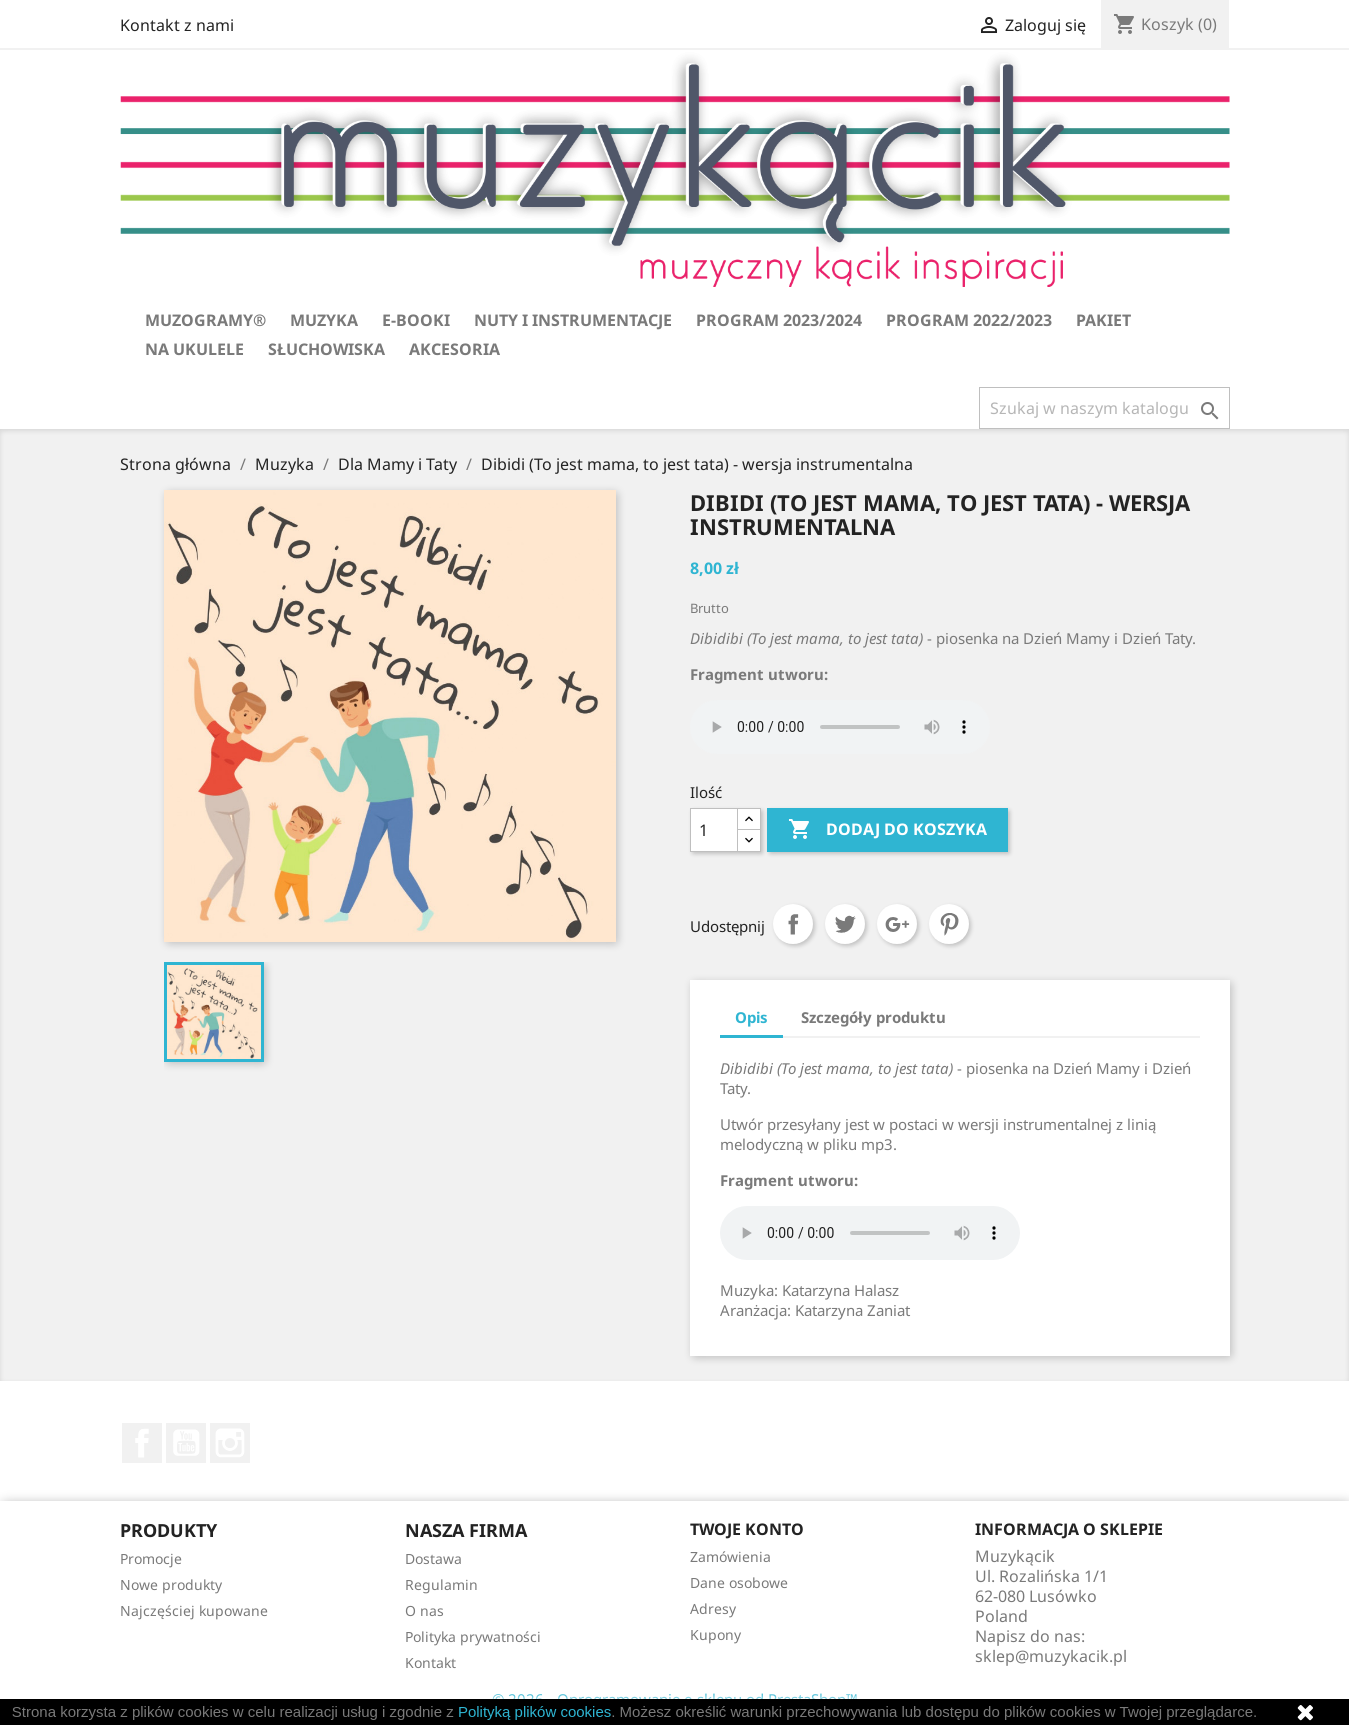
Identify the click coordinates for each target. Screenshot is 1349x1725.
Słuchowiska (326, 349)
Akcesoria (454, 349)
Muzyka (324, 320)
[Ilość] (714, 830)
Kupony (715, 1634)
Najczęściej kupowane (194, 1610)
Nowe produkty (171, 1584)
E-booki (416, 320)
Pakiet (1103, 320)
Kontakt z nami (177, 25)
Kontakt (430, 1662)
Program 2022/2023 (969, 320)
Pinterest (949, 924)
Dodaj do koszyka (887, 830)
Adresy (713, 1608)
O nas (424, 1610)
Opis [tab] (751, 1017)
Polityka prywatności (473, 1636)
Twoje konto (747, 1529)
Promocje (151, 1558)
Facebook (142, 1443)
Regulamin (441, 1584)
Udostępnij (793, 924)
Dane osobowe (739, 1582)
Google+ (897, 924)
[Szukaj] (1104, 408)
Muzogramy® (205, 320)
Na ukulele (194, 349)
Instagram (230, 1443)
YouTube (186, 1443)
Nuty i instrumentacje (573, 320)
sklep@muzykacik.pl (1051, 1656)
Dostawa (433, 1558)
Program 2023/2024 (779, 320)
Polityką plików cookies (534, 1711)
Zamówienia (730, 1556)
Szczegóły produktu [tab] (873, 1017)
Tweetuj (845, 924)
